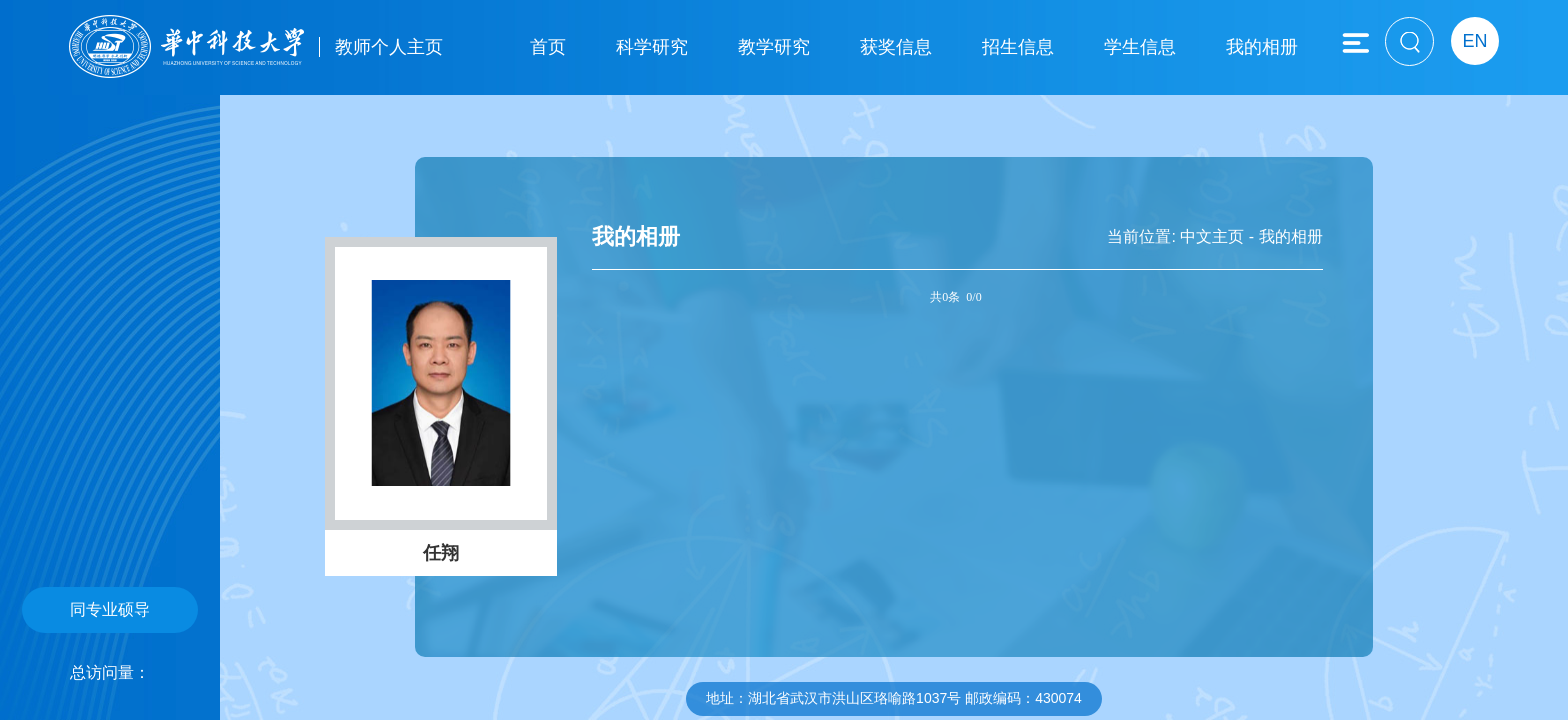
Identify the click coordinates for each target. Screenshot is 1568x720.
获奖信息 (896, 47)
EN (1474, 41)
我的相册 (1262, 47)
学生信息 (1140, 47)
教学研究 (774, 47)
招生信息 (1018, 47)
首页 (548, 47)
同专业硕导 (110, 609)
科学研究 (652, 47)
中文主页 (1212, 236)
